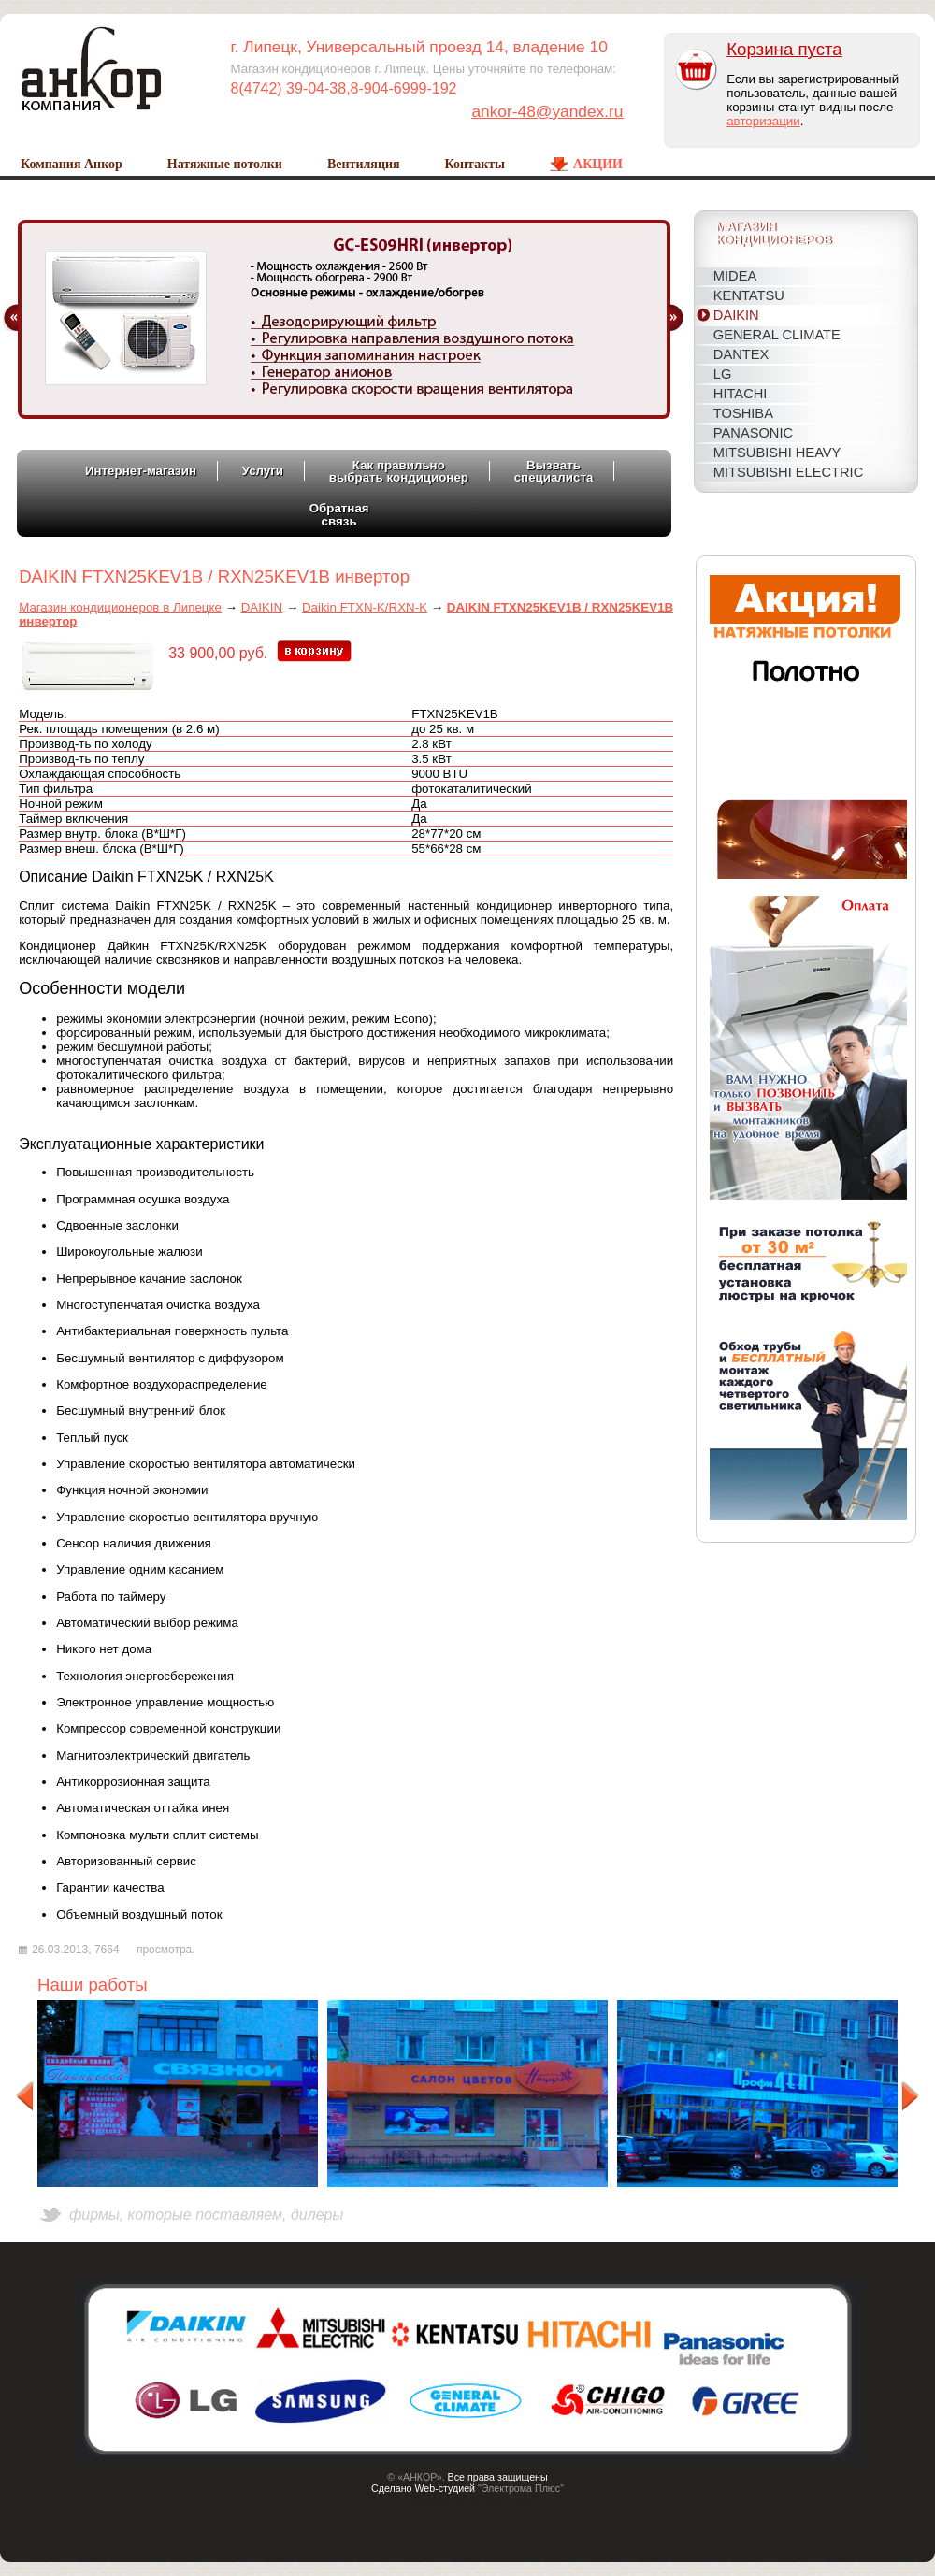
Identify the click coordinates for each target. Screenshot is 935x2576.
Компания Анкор (71, 164)
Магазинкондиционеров (774, 234)
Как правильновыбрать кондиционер (398, 471)
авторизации (762, 121)
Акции (598, 164)
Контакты (475, 164)
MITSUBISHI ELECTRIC (788, 472)
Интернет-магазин (140, 471)
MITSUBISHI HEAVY (777, 452)
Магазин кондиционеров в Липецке (120, 607)
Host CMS (509, 2499)
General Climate (777, 334)
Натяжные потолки (224, 164)
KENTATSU (748, 295)
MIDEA (734, 275)
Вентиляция (363, 164)
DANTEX (741, 354)
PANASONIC (753, 432)
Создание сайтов (443, 2499)
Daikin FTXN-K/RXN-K (364, 607)
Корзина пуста (784, 49)
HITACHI (740, 393)
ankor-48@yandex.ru (547, 111)
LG (722, 374)
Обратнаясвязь (339, 514)
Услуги (262, 471)
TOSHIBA (743, 413)
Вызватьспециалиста (554, 471)
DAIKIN (736, 315)
